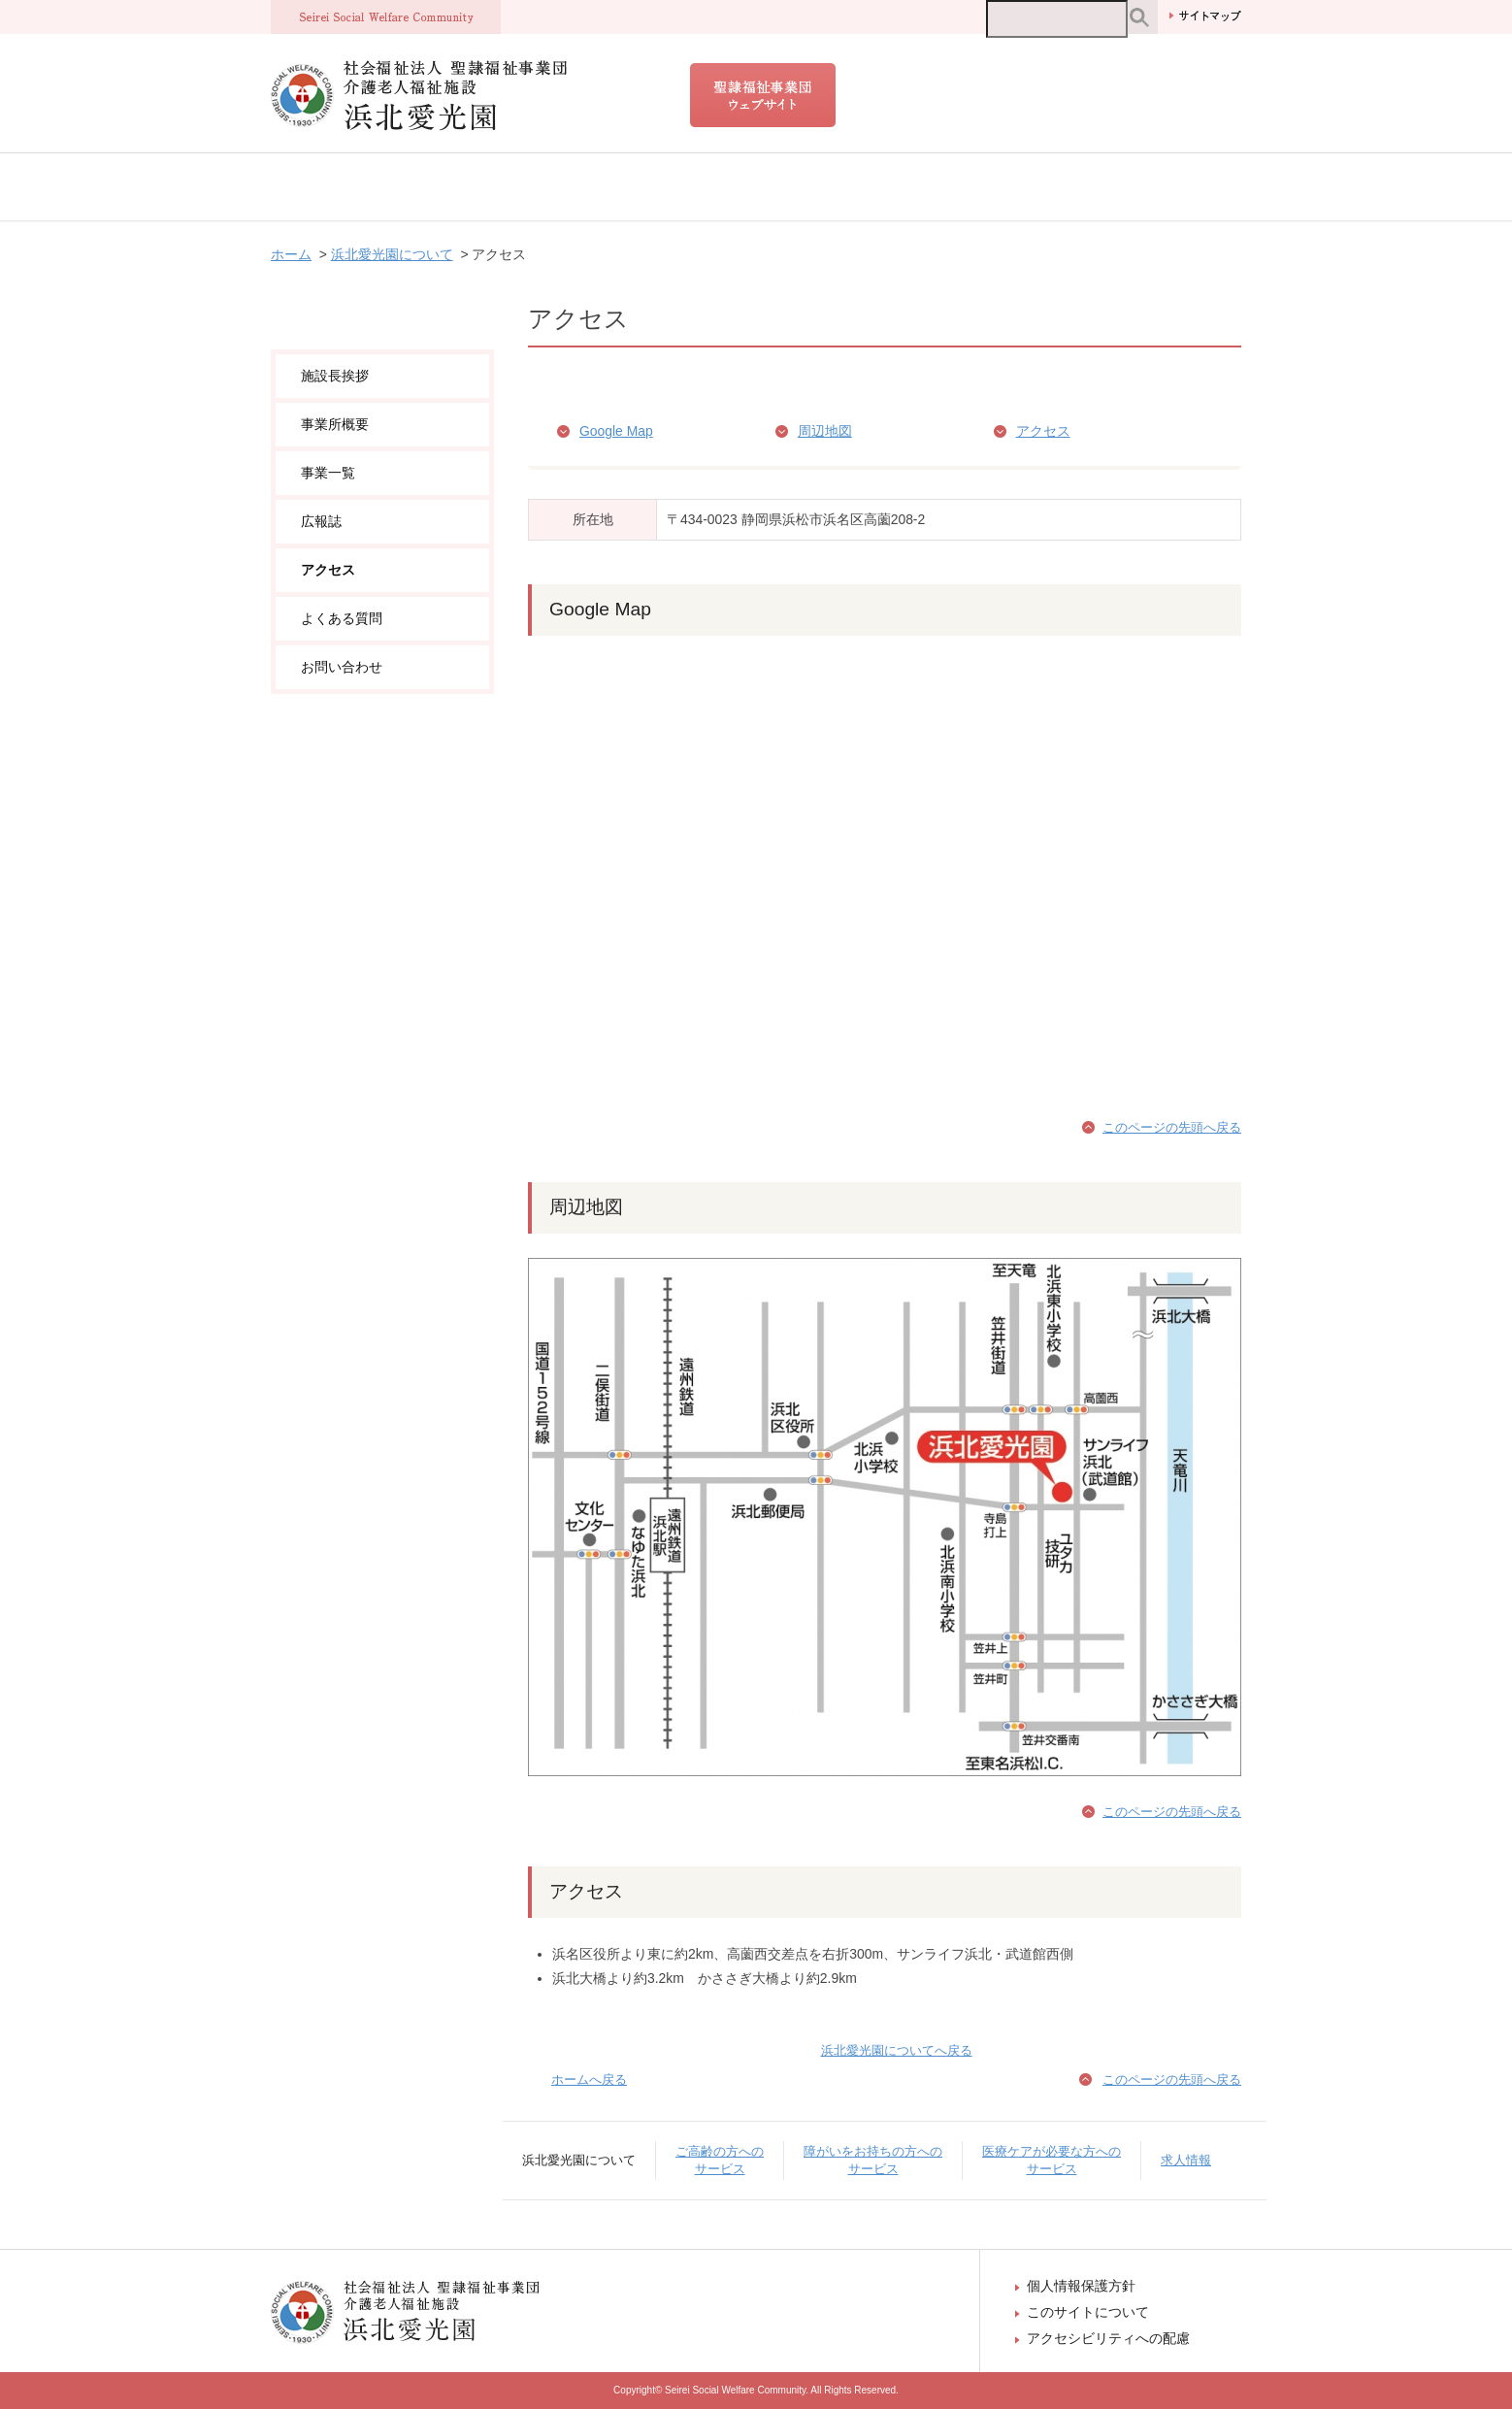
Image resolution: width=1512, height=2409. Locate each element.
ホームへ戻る (589, 2079)
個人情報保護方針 (1081, 2286)
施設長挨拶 (335, 375)
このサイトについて (1088, 2312)
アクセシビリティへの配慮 (1108, 2338)
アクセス (1043, 431)
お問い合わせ (341, 667)
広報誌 (321, 521)
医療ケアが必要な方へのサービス (1013, 186)
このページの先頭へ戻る (1171, 1127)
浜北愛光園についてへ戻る (896, 2050)
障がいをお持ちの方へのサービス (766, 186)
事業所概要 (335, 424)
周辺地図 (825, 431)
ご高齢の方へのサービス (549, 186)
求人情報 (1189, 186)
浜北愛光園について (364, 186)
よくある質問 (341, 618)
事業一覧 (328, 472)
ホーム (291, 254)
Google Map (616, 431)
